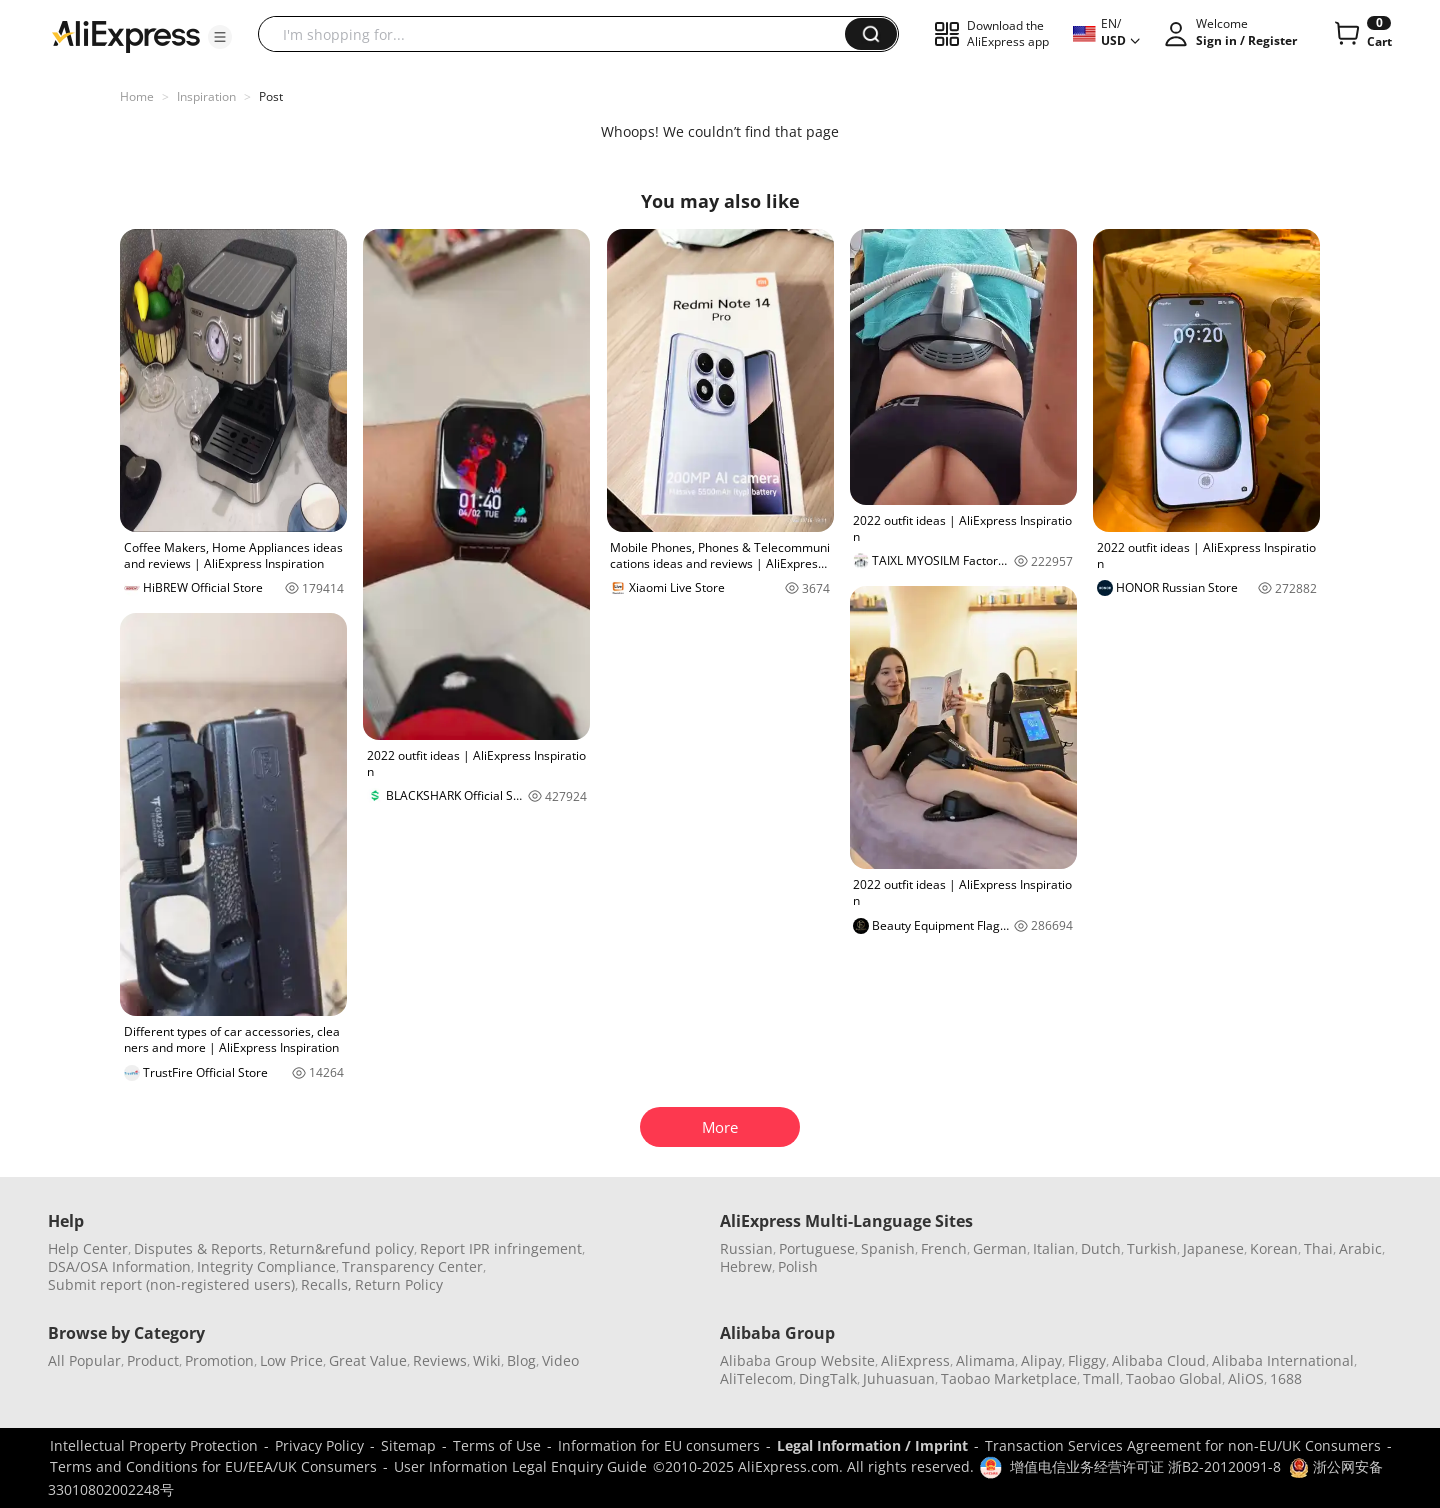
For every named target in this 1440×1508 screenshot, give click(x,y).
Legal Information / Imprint (872, 1445)
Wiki (487, 1360)
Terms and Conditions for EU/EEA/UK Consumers (213, 1466)
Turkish (1152, 1248)
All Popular (84, 1360)
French (944, 1248)
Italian (1054, 1248)
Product (153, 1360)
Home (137, 96)
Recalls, (326, 1284)
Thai (1318, 1248)
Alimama (985, 1360)
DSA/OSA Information (119, 1266)
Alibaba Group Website (797, 1360)
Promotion (219, 1360)
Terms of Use (497, 1445)
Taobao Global (1174, 1378)
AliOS (1246, 1378)
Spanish (888, 1248)
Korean (1274, 1248)
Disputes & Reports (198, 1248)
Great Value (368, 1360)
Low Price (291, 1360)
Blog (521, 1360)
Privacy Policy (319, 1445)
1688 (1286, 1378)
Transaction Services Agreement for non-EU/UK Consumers (1183, 1445)
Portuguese (817, 1248)
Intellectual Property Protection (154, 1445)
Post (271, 96)
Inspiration (206, 96)
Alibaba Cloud (1159, 1360)
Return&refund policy (341, 1248)
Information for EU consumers (659, 1445)
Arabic (1360, 1248)
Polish (798, 1266)
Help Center (88, 1248)
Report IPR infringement (501, 1248)
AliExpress (915, 1360)
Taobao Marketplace (1009, 1378)
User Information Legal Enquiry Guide (520, 1466)
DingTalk (828, 1378)
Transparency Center (412, 1266)
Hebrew (746, 1266)
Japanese (1213, 1248)
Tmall (1101, 1378)
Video (560, 1360)
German (1000, 1248)
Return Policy (399, 1284)
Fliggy (1087, 1360)
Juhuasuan (899, 1378)
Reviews (440, 1360)
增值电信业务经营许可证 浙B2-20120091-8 (1145, 1466)
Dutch (1101, 1248)
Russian (746, 1248)
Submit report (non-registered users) (171, 1284)
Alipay (1041, 1360)
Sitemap (408, 1445)
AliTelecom (756, 1378)
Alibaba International (1283, 1360)
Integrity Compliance (266, 1266)
